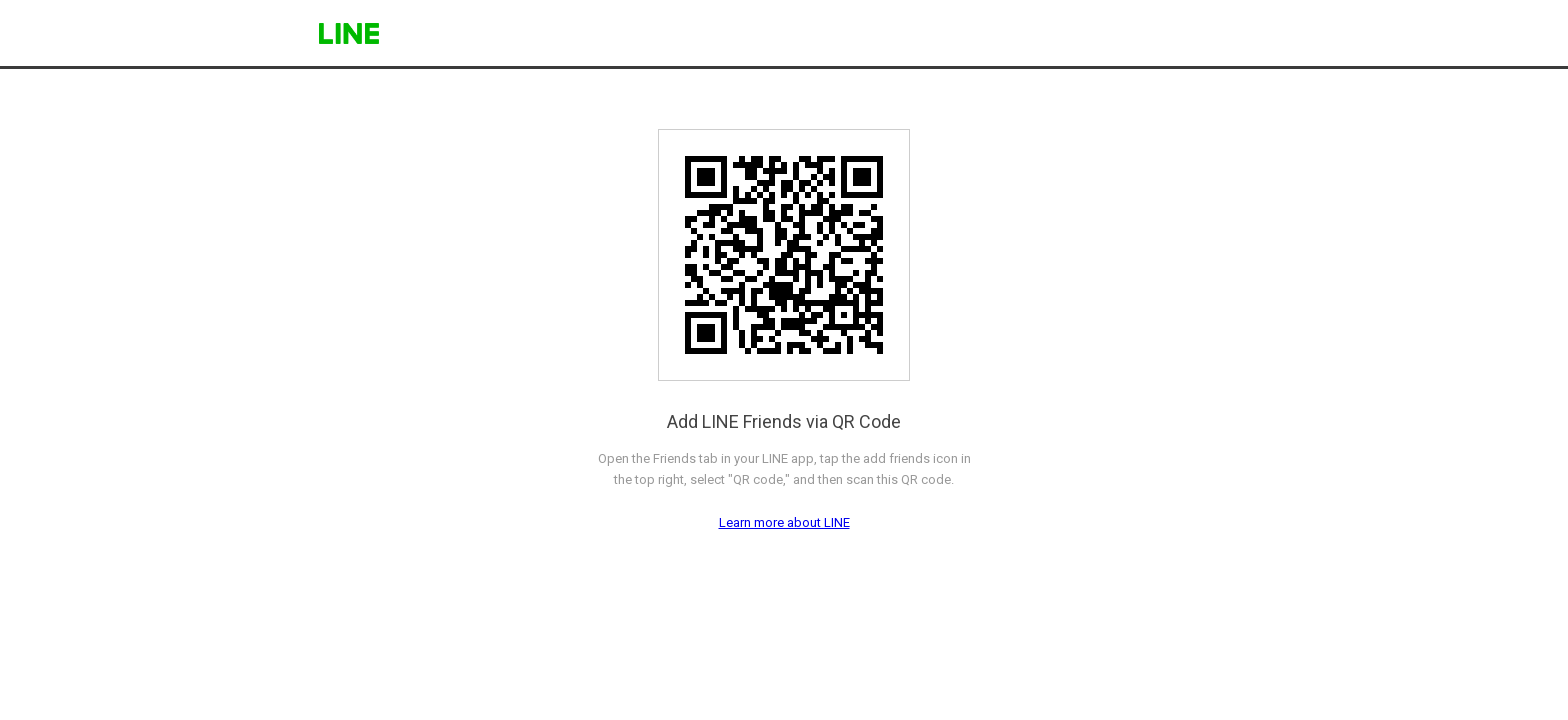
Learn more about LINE (784, 522)
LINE (349, 33)
